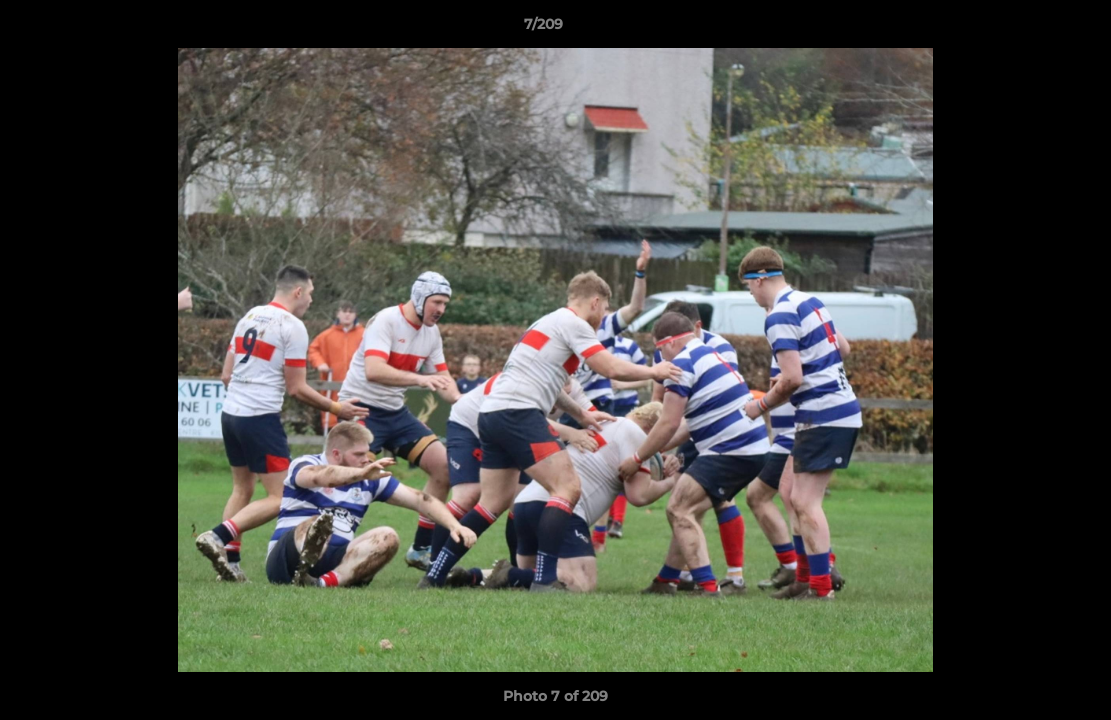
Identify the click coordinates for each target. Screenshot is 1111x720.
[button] (1027, 29)
